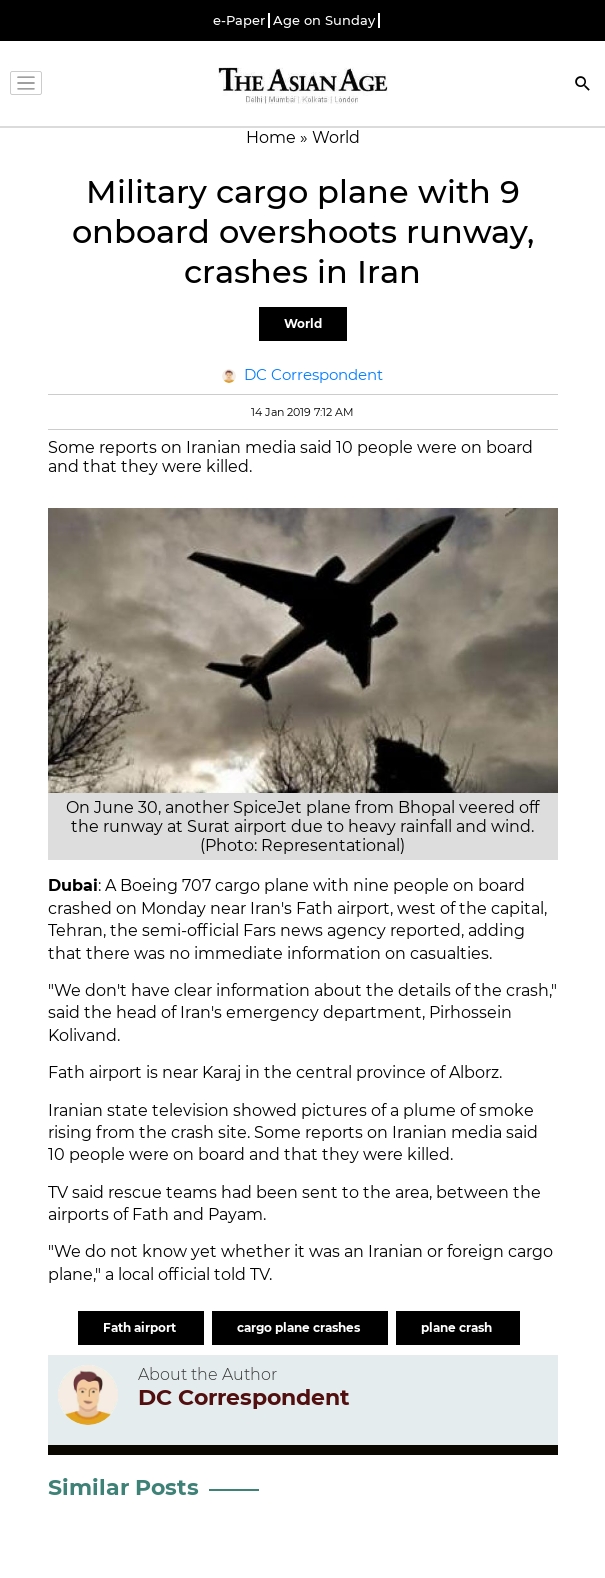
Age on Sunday (324, 20)
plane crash (458, 1327)
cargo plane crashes (300, 1327)
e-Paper (239, 20)
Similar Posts (123, 1487)
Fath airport (141, 1327)
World (303, 323)
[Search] (583, 85)
